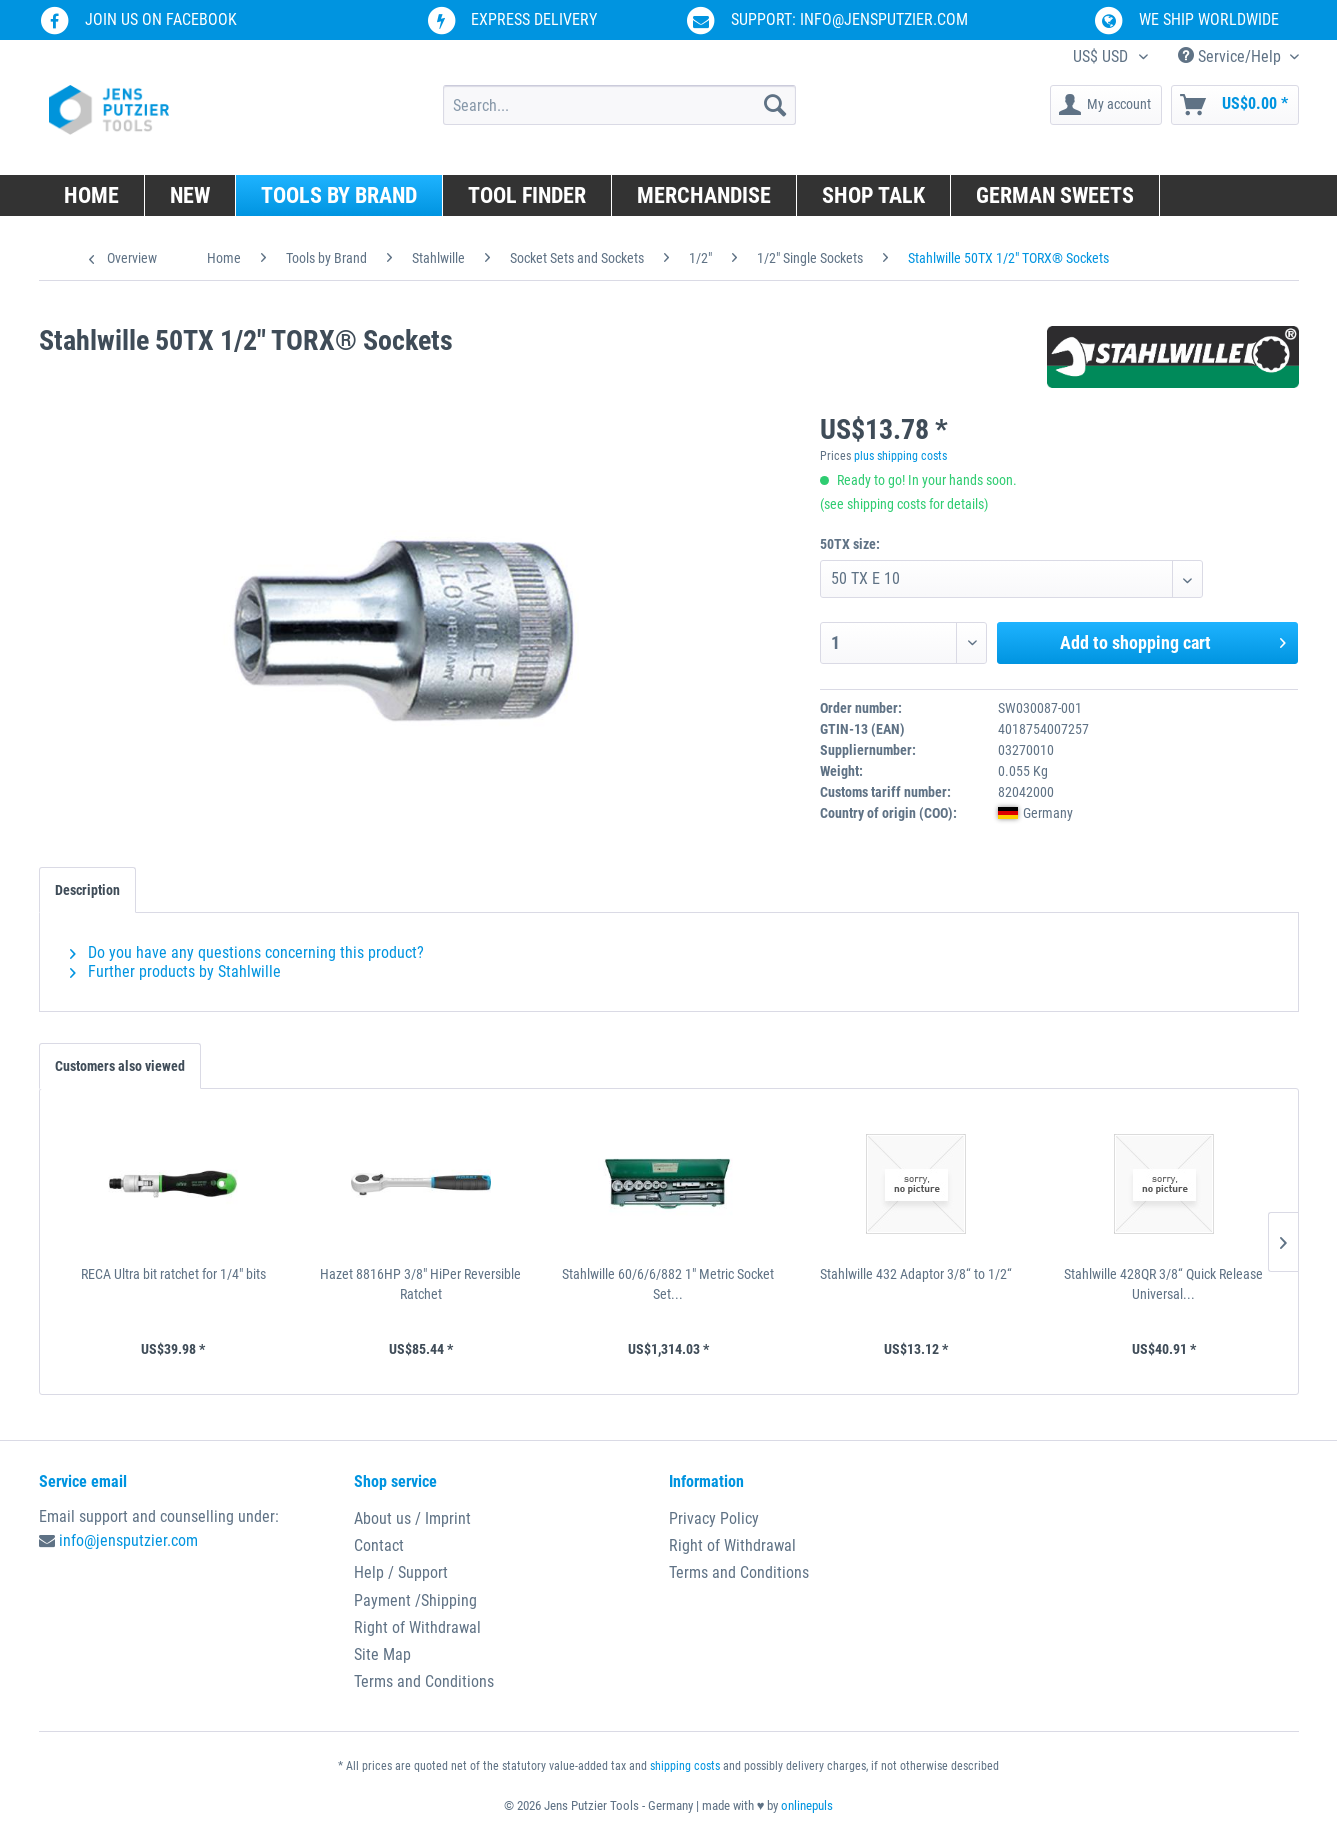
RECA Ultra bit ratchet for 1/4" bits (173, 1274)
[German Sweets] (1055, 195)
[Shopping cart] (1235, 105)
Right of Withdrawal (417, 1627)
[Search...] (619, 105)
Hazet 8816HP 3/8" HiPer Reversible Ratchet (420, 1284)
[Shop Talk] (874, 195)
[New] (190, 195)
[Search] (775, 105)
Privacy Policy (714, 1518)
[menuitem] (619, 105)
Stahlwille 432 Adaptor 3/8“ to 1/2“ (916, 1274)
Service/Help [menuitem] (1231, 56)
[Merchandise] (704, 195)
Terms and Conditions (424, 1681)
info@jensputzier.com (128, 1540)
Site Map (382, 1654)
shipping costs (685, 1766)
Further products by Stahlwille (175, 971)
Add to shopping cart (1173, 640)
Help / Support (401, 1572)
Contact (379, 1545)
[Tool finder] (527, 195)
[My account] (1106, 105)
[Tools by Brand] (339, 195)
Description (87, 890)
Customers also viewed (120, 1066)
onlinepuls (807, 1805)
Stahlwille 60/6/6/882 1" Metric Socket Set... (668, 1284)
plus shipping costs (900, 456)
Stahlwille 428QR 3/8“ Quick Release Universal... (1163, 1284)
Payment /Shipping (415, 1600)
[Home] (92, 195)
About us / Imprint (412, 1518)
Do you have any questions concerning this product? (247, 952)
